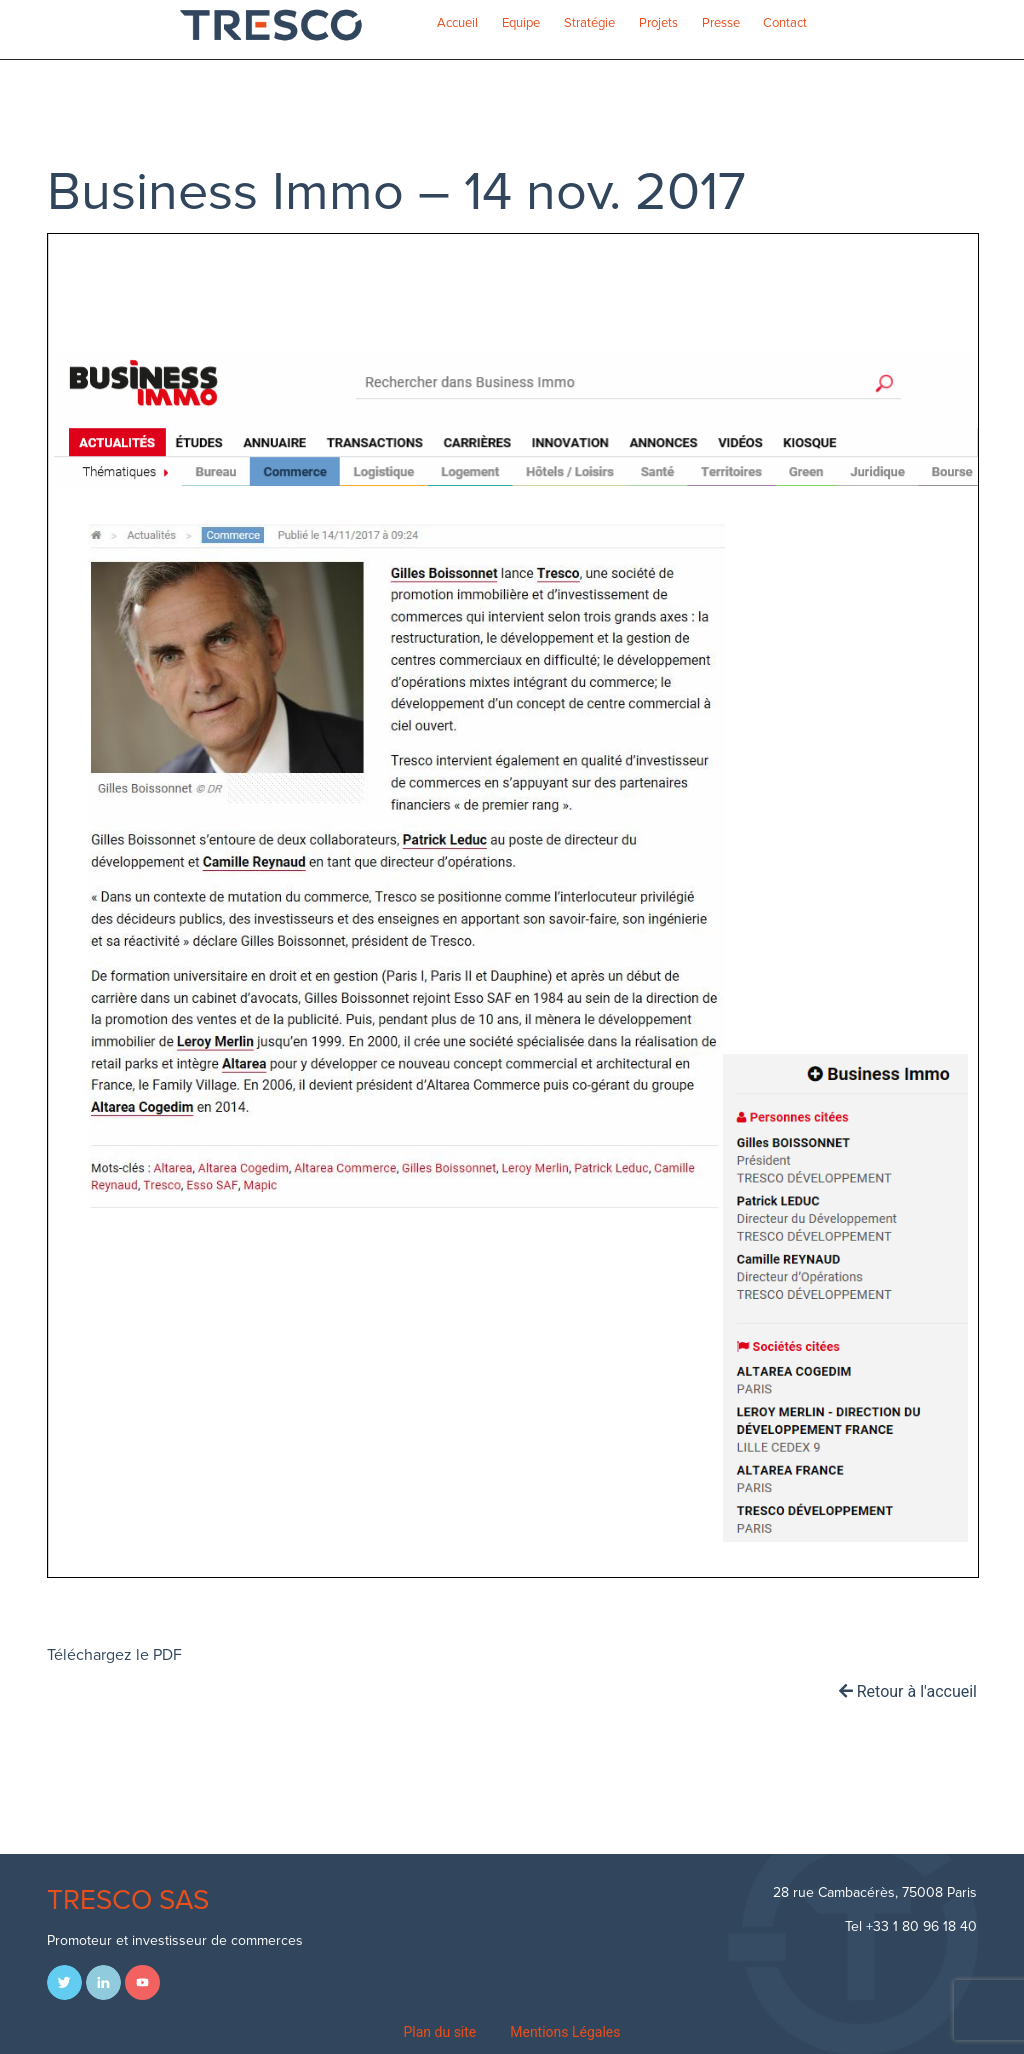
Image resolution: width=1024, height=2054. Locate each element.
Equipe (521, 23)
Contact (785, 23)
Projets (658, 23)
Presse (721, 23)
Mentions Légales (565, 2032)
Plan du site (439, 2032)
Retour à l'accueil (908, 1691)
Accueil (457, 23)
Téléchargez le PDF (114, 1655)
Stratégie (589, 23)
